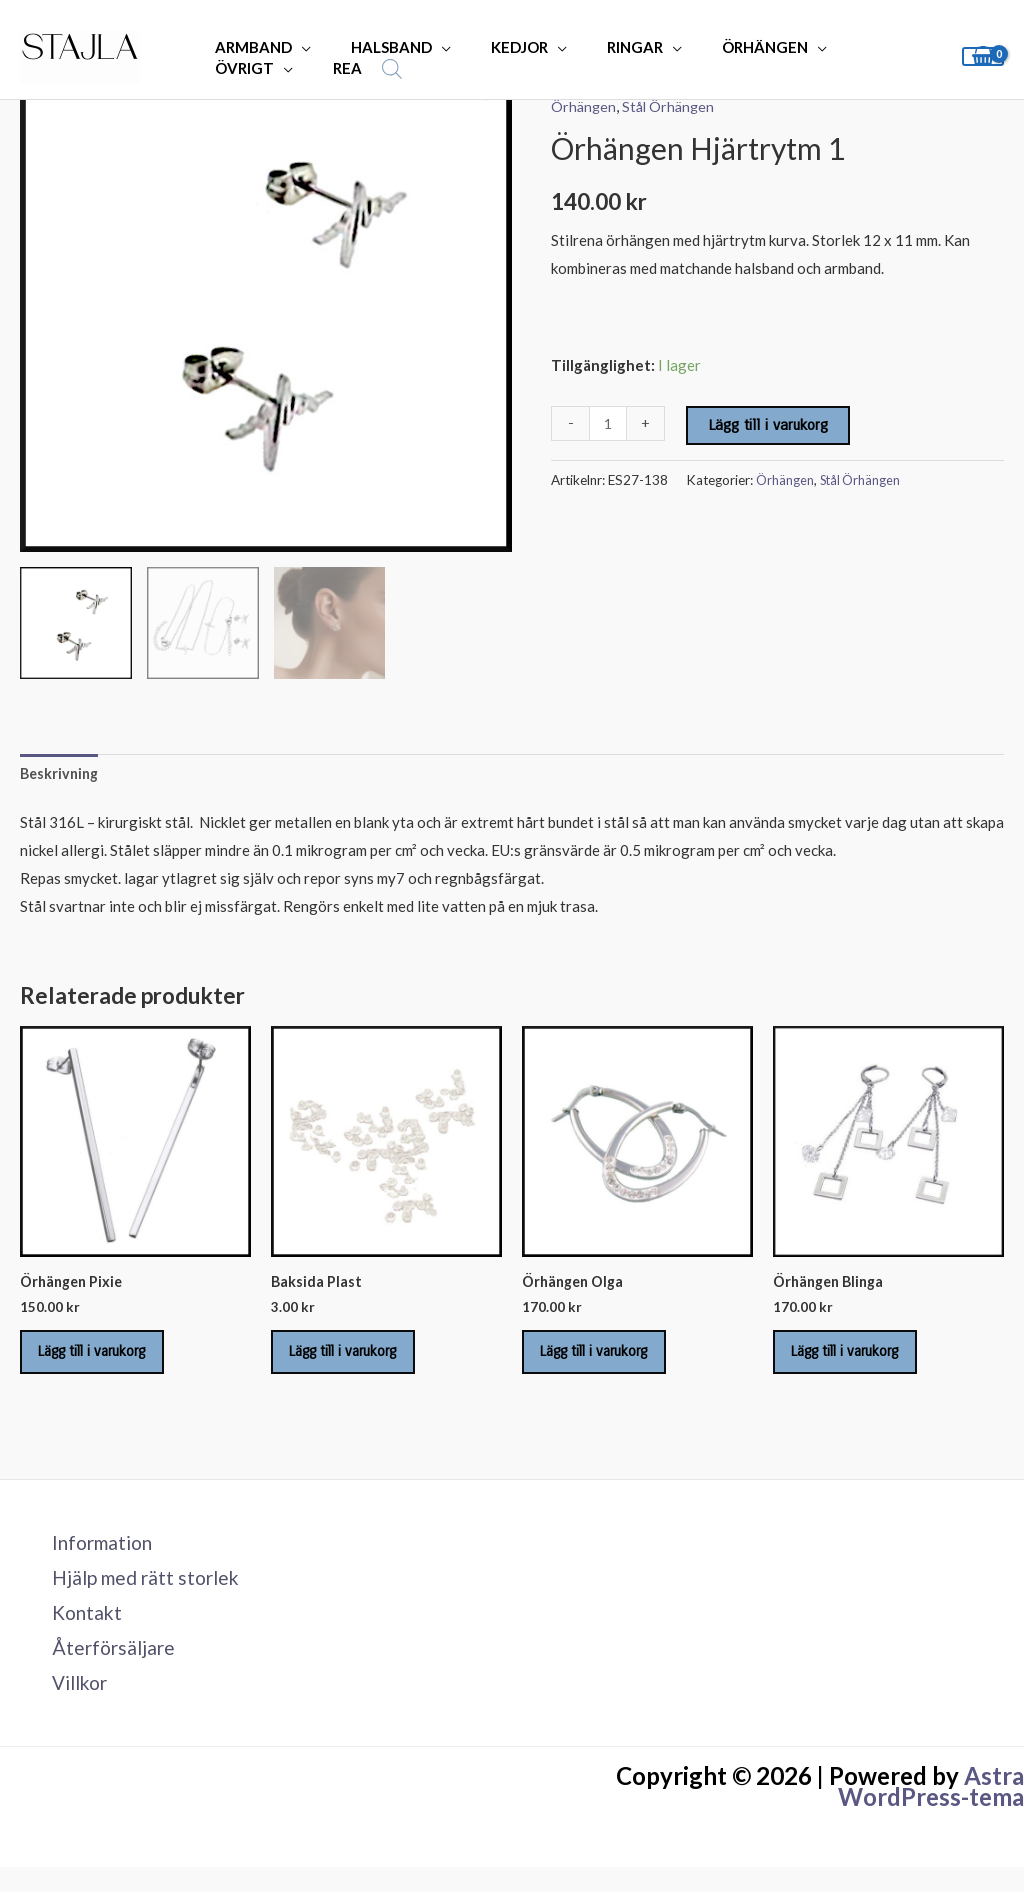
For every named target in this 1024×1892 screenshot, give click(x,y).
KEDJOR (494, 47)
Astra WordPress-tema (931, 1811)
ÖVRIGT (841, 47)
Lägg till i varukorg (770, 425)
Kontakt (77, 1633)
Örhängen (584, 106)
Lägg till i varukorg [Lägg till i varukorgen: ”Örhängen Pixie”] (107, 1361)
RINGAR (600, 47)
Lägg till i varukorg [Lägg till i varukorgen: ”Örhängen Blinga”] (860, 1361)
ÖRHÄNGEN (720, 47)
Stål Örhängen (672, 106)
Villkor (71, 1707)
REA (224, 68)
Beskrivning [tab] (61, 774)
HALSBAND (376, 47)
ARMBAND (248, 47)
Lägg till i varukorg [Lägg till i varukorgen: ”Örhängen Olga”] (609, 1361)
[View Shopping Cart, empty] (983, 56)
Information (94, 1558)
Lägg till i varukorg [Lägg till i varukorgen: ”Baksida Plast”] (358, 1361)
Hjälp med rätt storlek (139, 1595)
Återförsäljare (104, 1670)
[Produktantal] (608, 423)
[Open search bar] (264, 68)
